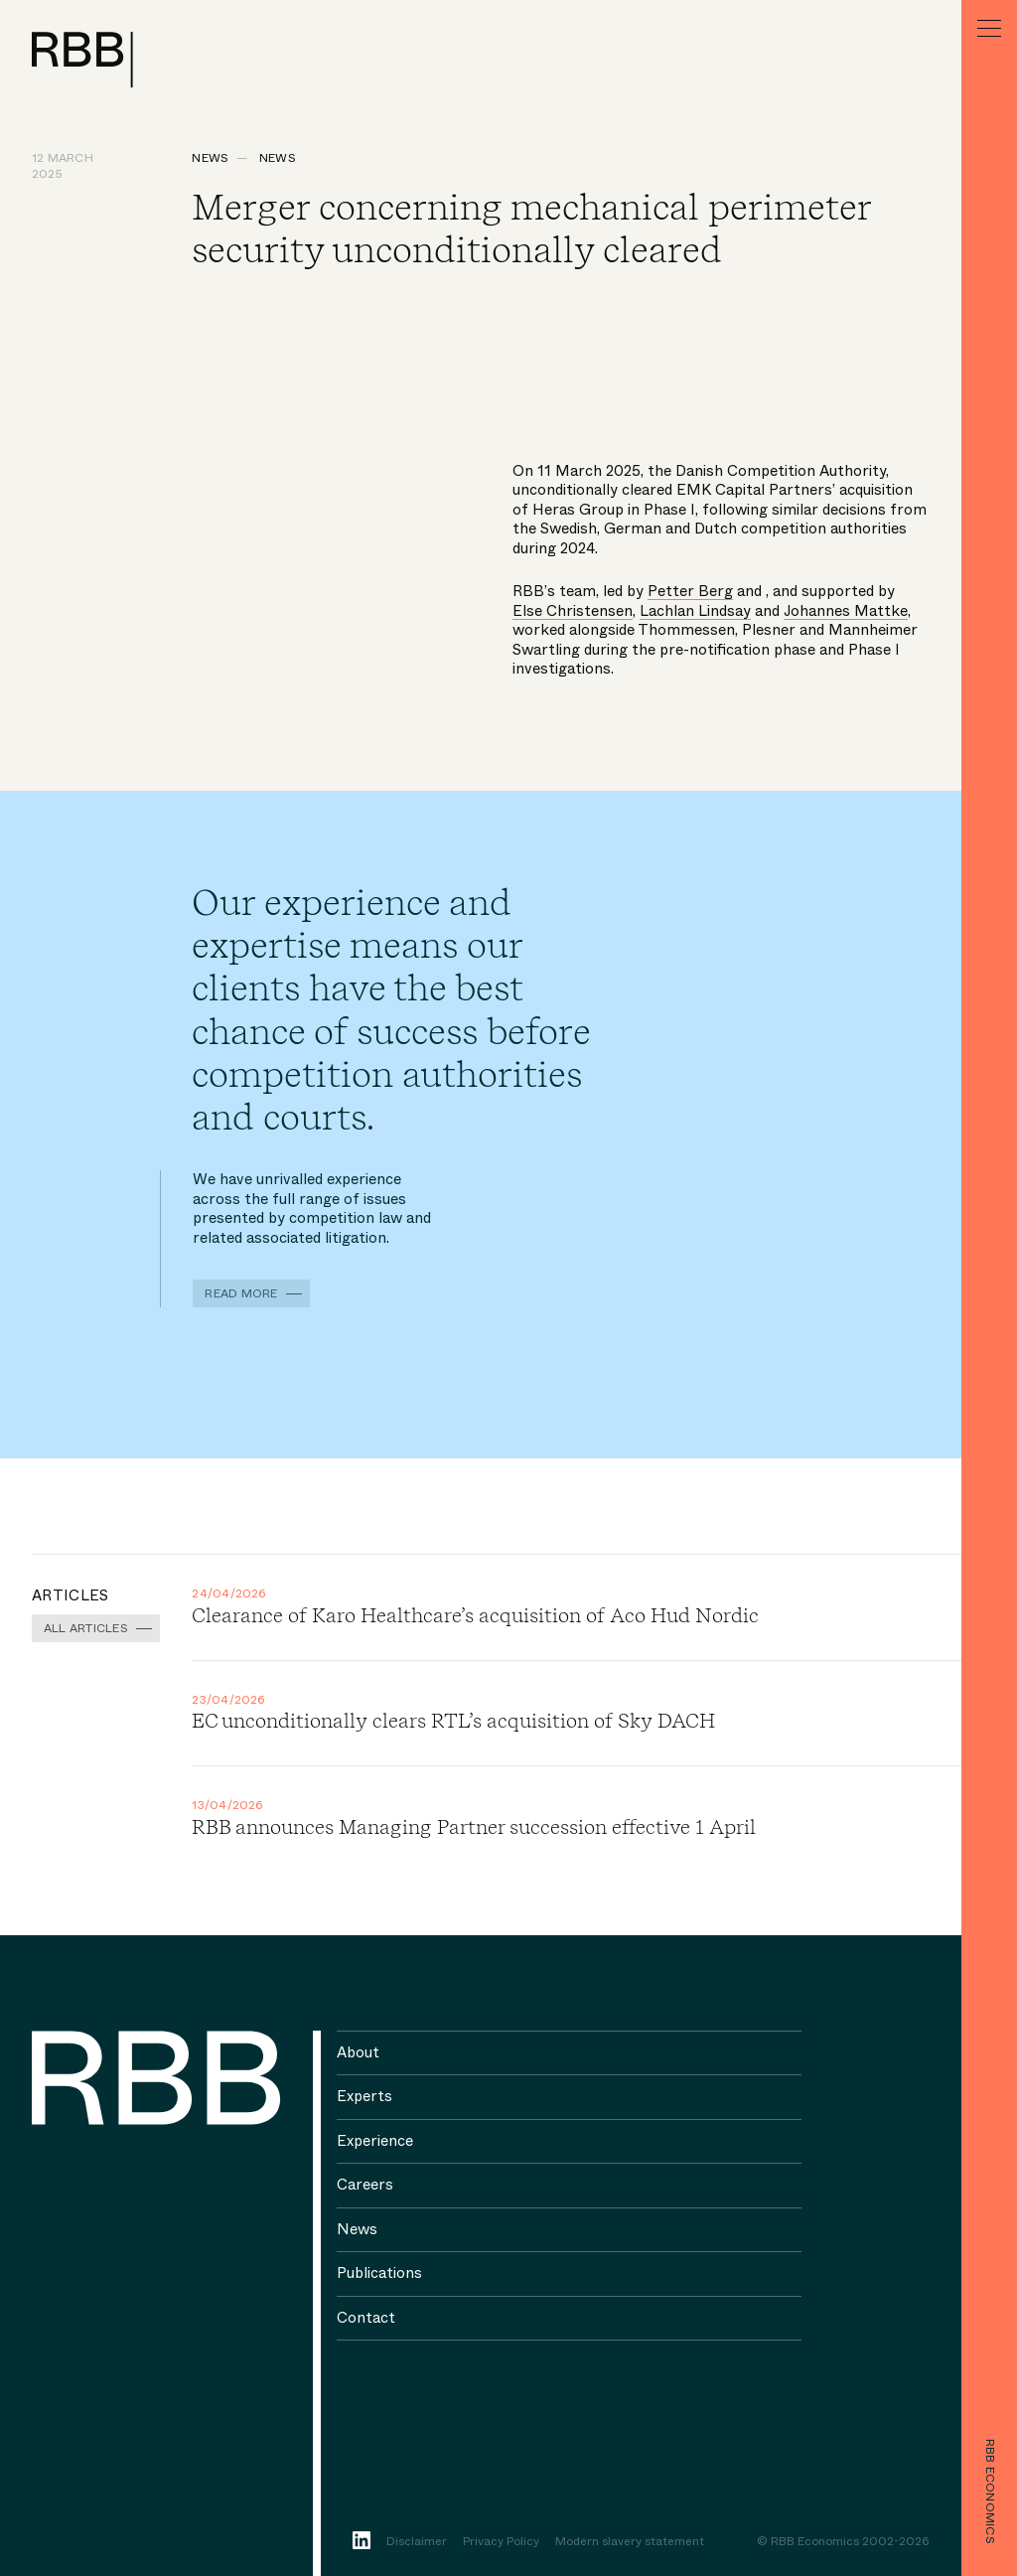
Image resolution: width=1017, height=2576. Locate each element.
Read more (241, 1293)
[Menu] (989, 28)
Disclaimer (416, 2542)
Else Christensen (572, 611)
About (358, 2052)
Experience (375, 2141)
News (210, 158)
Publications (379, 2273)
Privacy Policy (501, 2542)
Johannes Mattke (846, 611)
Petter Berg (690, 591)
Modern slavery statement (629, 2542)
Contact (366, 2318)
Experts (364, 2096)
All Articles (86, 1628)
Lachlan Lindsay (695, 611)
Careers (365, 2185)
